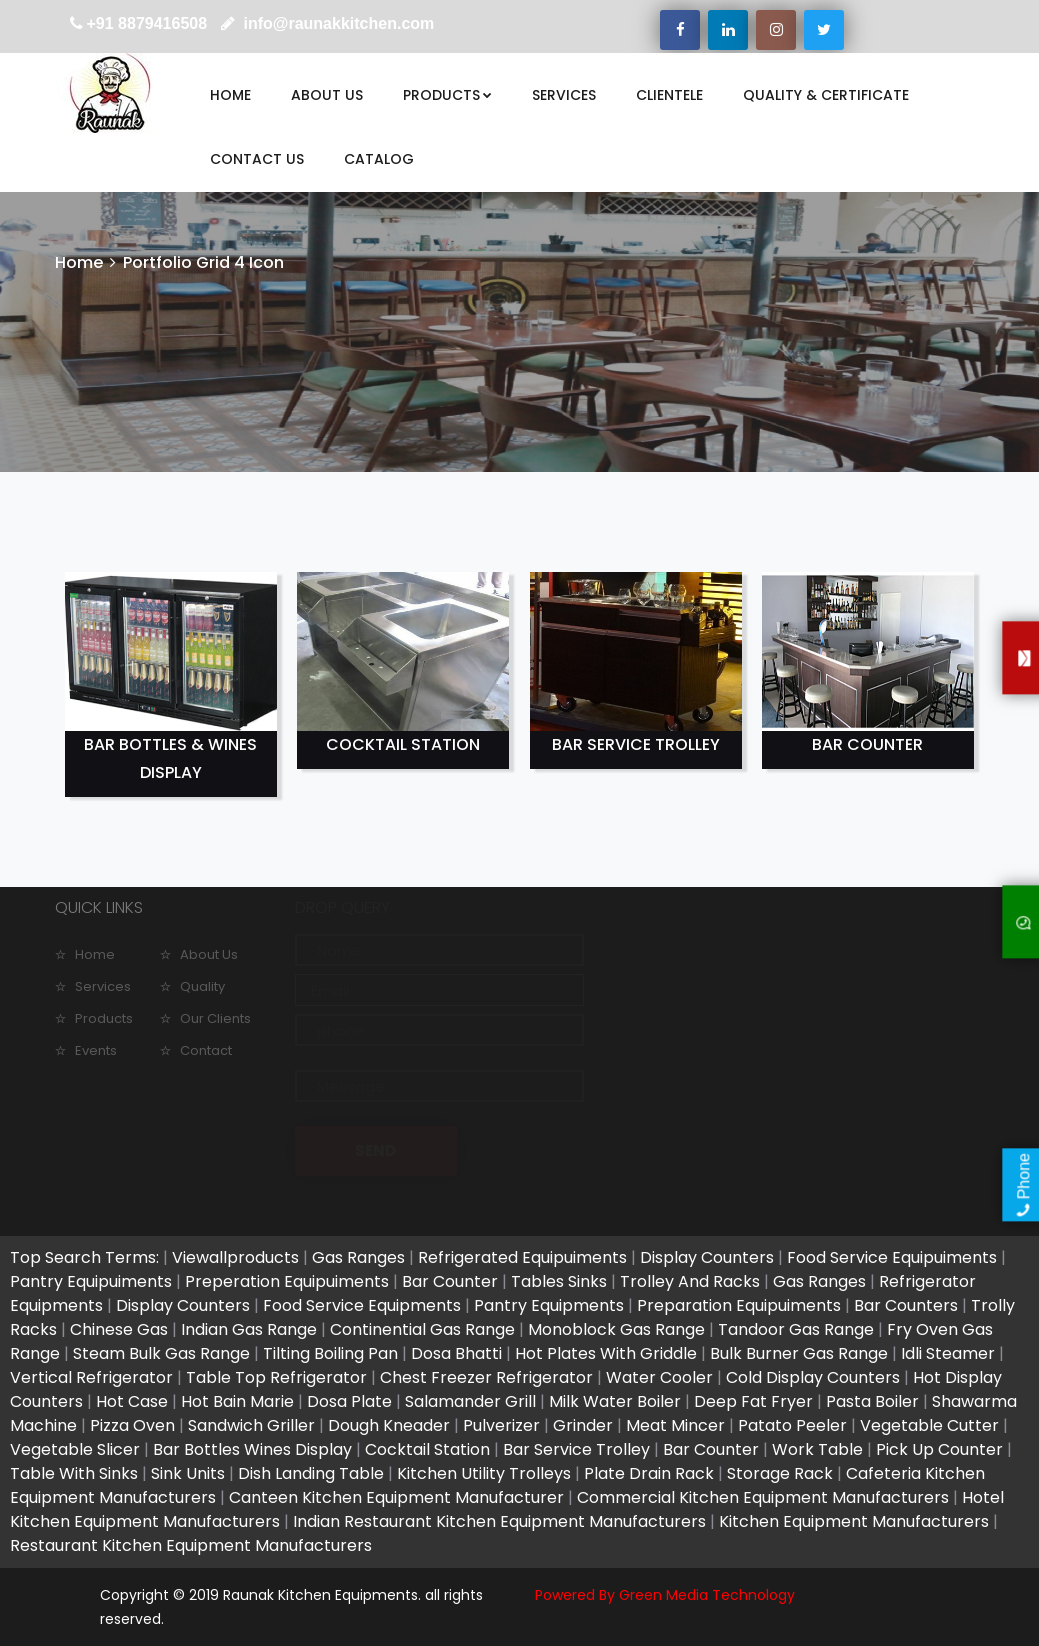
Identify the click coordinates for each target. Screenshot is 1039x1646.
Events (96, 1050)
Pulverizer (501, 1425)
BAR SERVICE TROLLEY (636, 744)
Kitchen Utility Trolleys (484, 1473)
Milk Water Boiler (615, 1401)
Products (104, 1018)
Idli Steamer (948, 1353)
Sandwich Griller (251, 1425)
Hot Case (132, 1401)
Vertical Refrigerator (91, 1377)
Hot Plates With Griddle (606, 1353)
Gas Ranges (358, 1257)
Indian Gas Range (249, 1329)
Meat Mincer (675, 1425)
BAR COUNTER (867, 744)
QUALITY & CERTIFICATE (826, 95)
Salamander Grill (470, 1401)
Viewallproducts (235, 1257)
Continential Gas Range (422, 1329)
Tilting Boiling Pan (330, 1353)
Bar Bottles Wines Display (252, 1449)
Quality (202, 986)
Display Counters (707, 1257)
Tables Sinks (559, 1281)
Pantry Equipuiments (91, 1281)
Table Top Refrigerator (276, 1377)
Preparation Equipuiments (741, 1305)
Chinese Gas (119, 1329)
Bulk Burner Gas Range (799, 1353)
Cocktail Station (427, 1449)
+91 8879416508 (147, 23)
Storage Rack (780, 1473)
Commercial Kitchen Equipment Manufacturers (763, 1497)
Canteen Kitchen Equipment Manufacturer (396, 1497)
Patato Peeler (792, 1425)
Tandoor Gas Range (796, 1329)
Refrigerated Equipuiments (522, 1257)
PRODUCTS (447, 95)
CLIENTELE (669, 95)
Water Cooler (659, 1377)
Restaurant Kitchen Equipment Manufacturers (191, 1545)
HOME (230, 95)
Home (79, 262)
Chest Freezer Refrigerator (486, 1377)
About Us (209, 954)
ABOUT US (327, 95)
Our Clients (215, 1018)
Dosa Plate (349, 1401)
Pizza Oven (132, 1425)
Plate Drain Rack (649, 1473)
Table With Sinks (74, 1473)
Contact (206, 1050)
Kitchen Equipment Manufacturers (854, 1521)
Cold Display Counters (813, 1377)
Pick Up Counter (939, 1449)
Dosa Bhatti (456, 1353)
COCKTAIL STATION (403, 744)
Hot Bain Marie (237, 1401)
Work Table (817, 1449)
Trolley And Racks (690, 1281)
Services (103, 986)
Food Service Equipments (362, 1305)
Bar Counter (450, 1281)
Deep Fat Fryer (753, 1401)
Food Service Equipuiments (892, 1257)
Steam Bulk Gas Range (161, 1353)
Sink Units (188, 1473)
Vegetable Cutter (929, 1425)
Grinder (583, 1425)
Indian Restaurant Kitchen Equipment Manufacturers (499, 1521)
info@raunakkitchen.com (336, 23)
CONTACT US (257, 159)
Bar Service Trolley (576, 1449)
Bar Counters (908, 1305)
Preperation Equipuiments (287, 1281)
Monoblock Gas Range (616, 1329)
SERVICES (564, 95)
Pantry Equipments (551, 1305)
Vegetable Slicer (75, 1449)
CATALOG (379, 159)
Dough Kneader (389, 1425)
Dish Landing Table (311, 1473)
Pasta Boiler (872, 1401)
